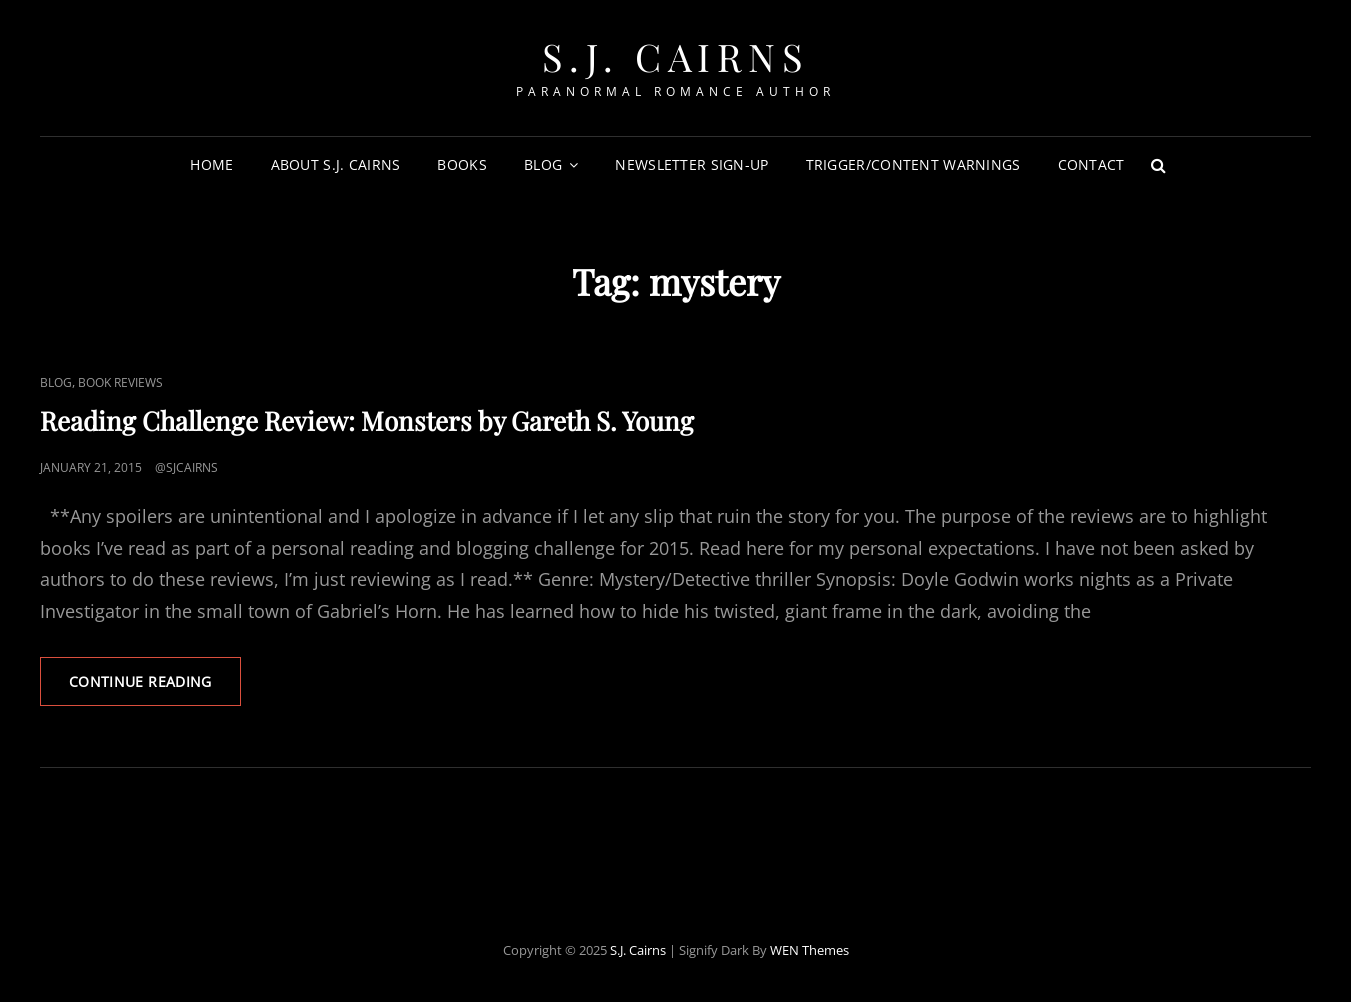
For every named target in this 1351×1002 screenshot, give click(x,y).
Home (211, 164)
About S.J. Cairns (336, 164)
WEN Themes (809, 950)
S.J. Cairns (676, 56)
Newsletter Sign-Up (691, 164)
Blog (543, 164)
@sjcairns (186, 467)
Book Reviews (120, 382)
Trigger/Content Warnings (913, 164)
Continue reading (155, 688)
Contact (1091, 164)
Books (461, 164)
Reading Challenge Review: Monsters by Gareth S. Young (367, 420)
